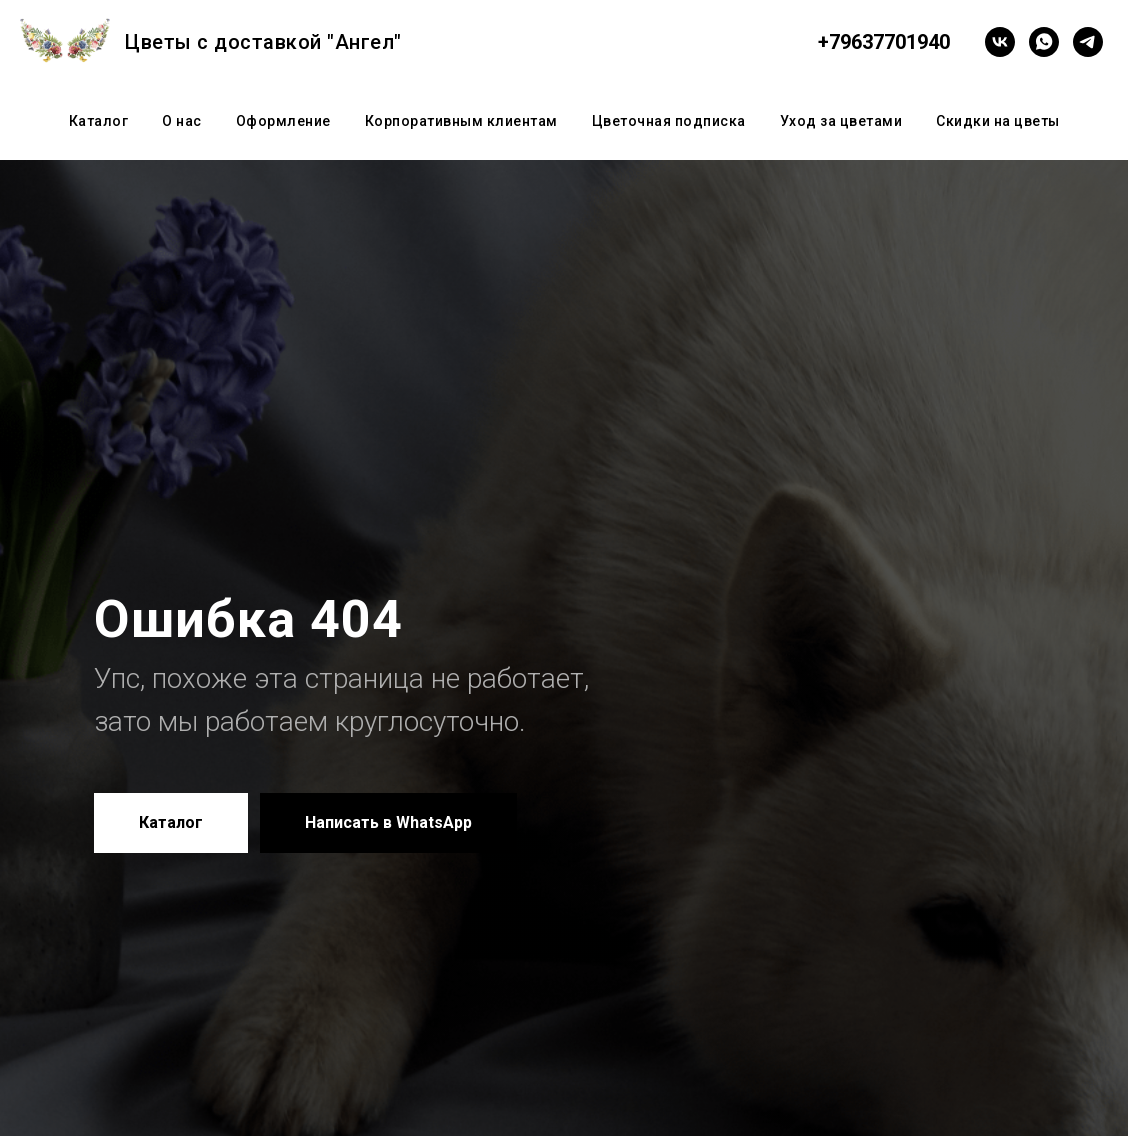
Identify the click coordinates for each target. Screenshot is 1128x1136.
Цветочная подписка (669, 121)
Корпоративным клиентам (461, 121)
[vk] (1000, 42)
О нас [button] (182, 121)
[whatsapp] (1044, 42)
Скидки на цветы (998, 121)
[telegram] (1088, 42)
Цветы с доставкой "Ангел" (263, 42)
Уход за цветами (841, 121)
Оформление (283, 121)
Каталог (99, 121)
